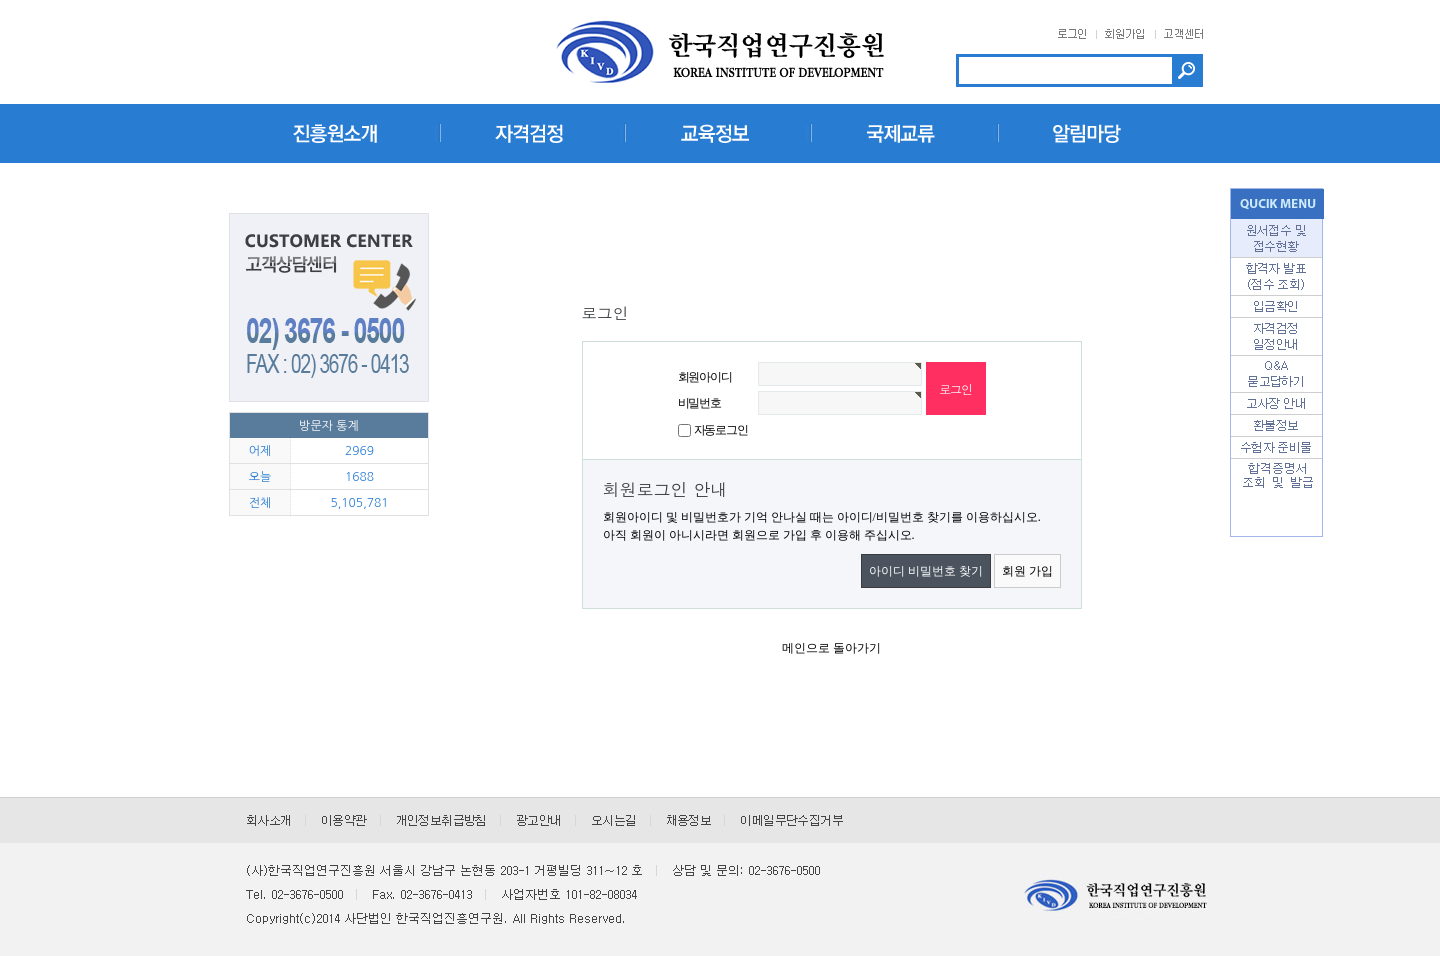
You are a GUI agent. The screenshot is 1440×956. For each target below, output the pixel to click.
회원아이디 (705, 377)
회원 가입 (1027, 571)
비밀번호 (699, 403)
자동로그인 (721, 430)
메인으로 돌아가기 (831, 648)
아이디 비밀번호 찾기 (926, 571)
